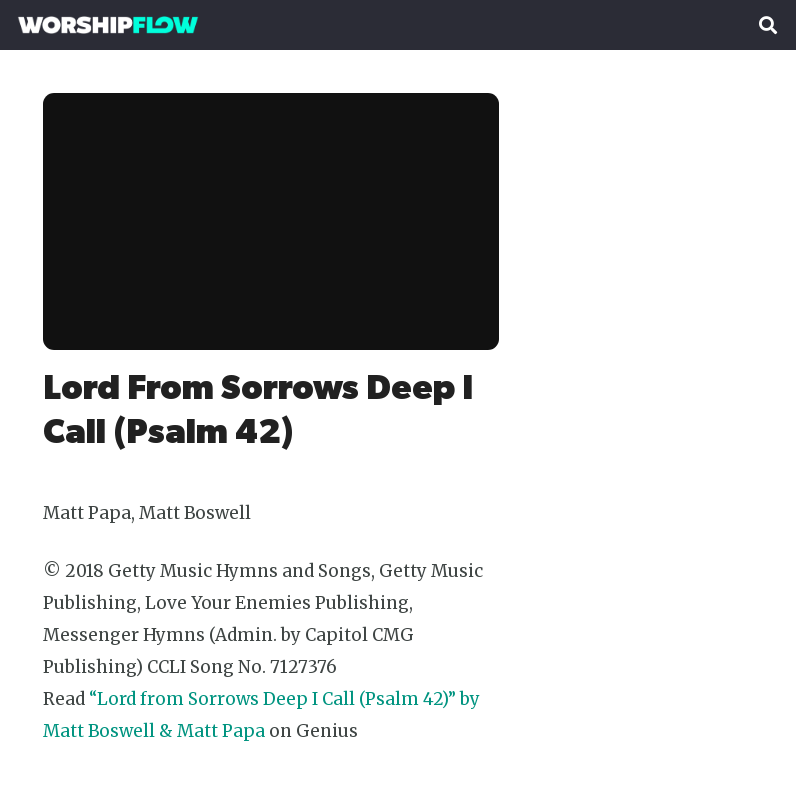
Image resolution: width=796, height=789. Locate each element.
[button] (768, 25)
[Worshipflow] (108, 25)
